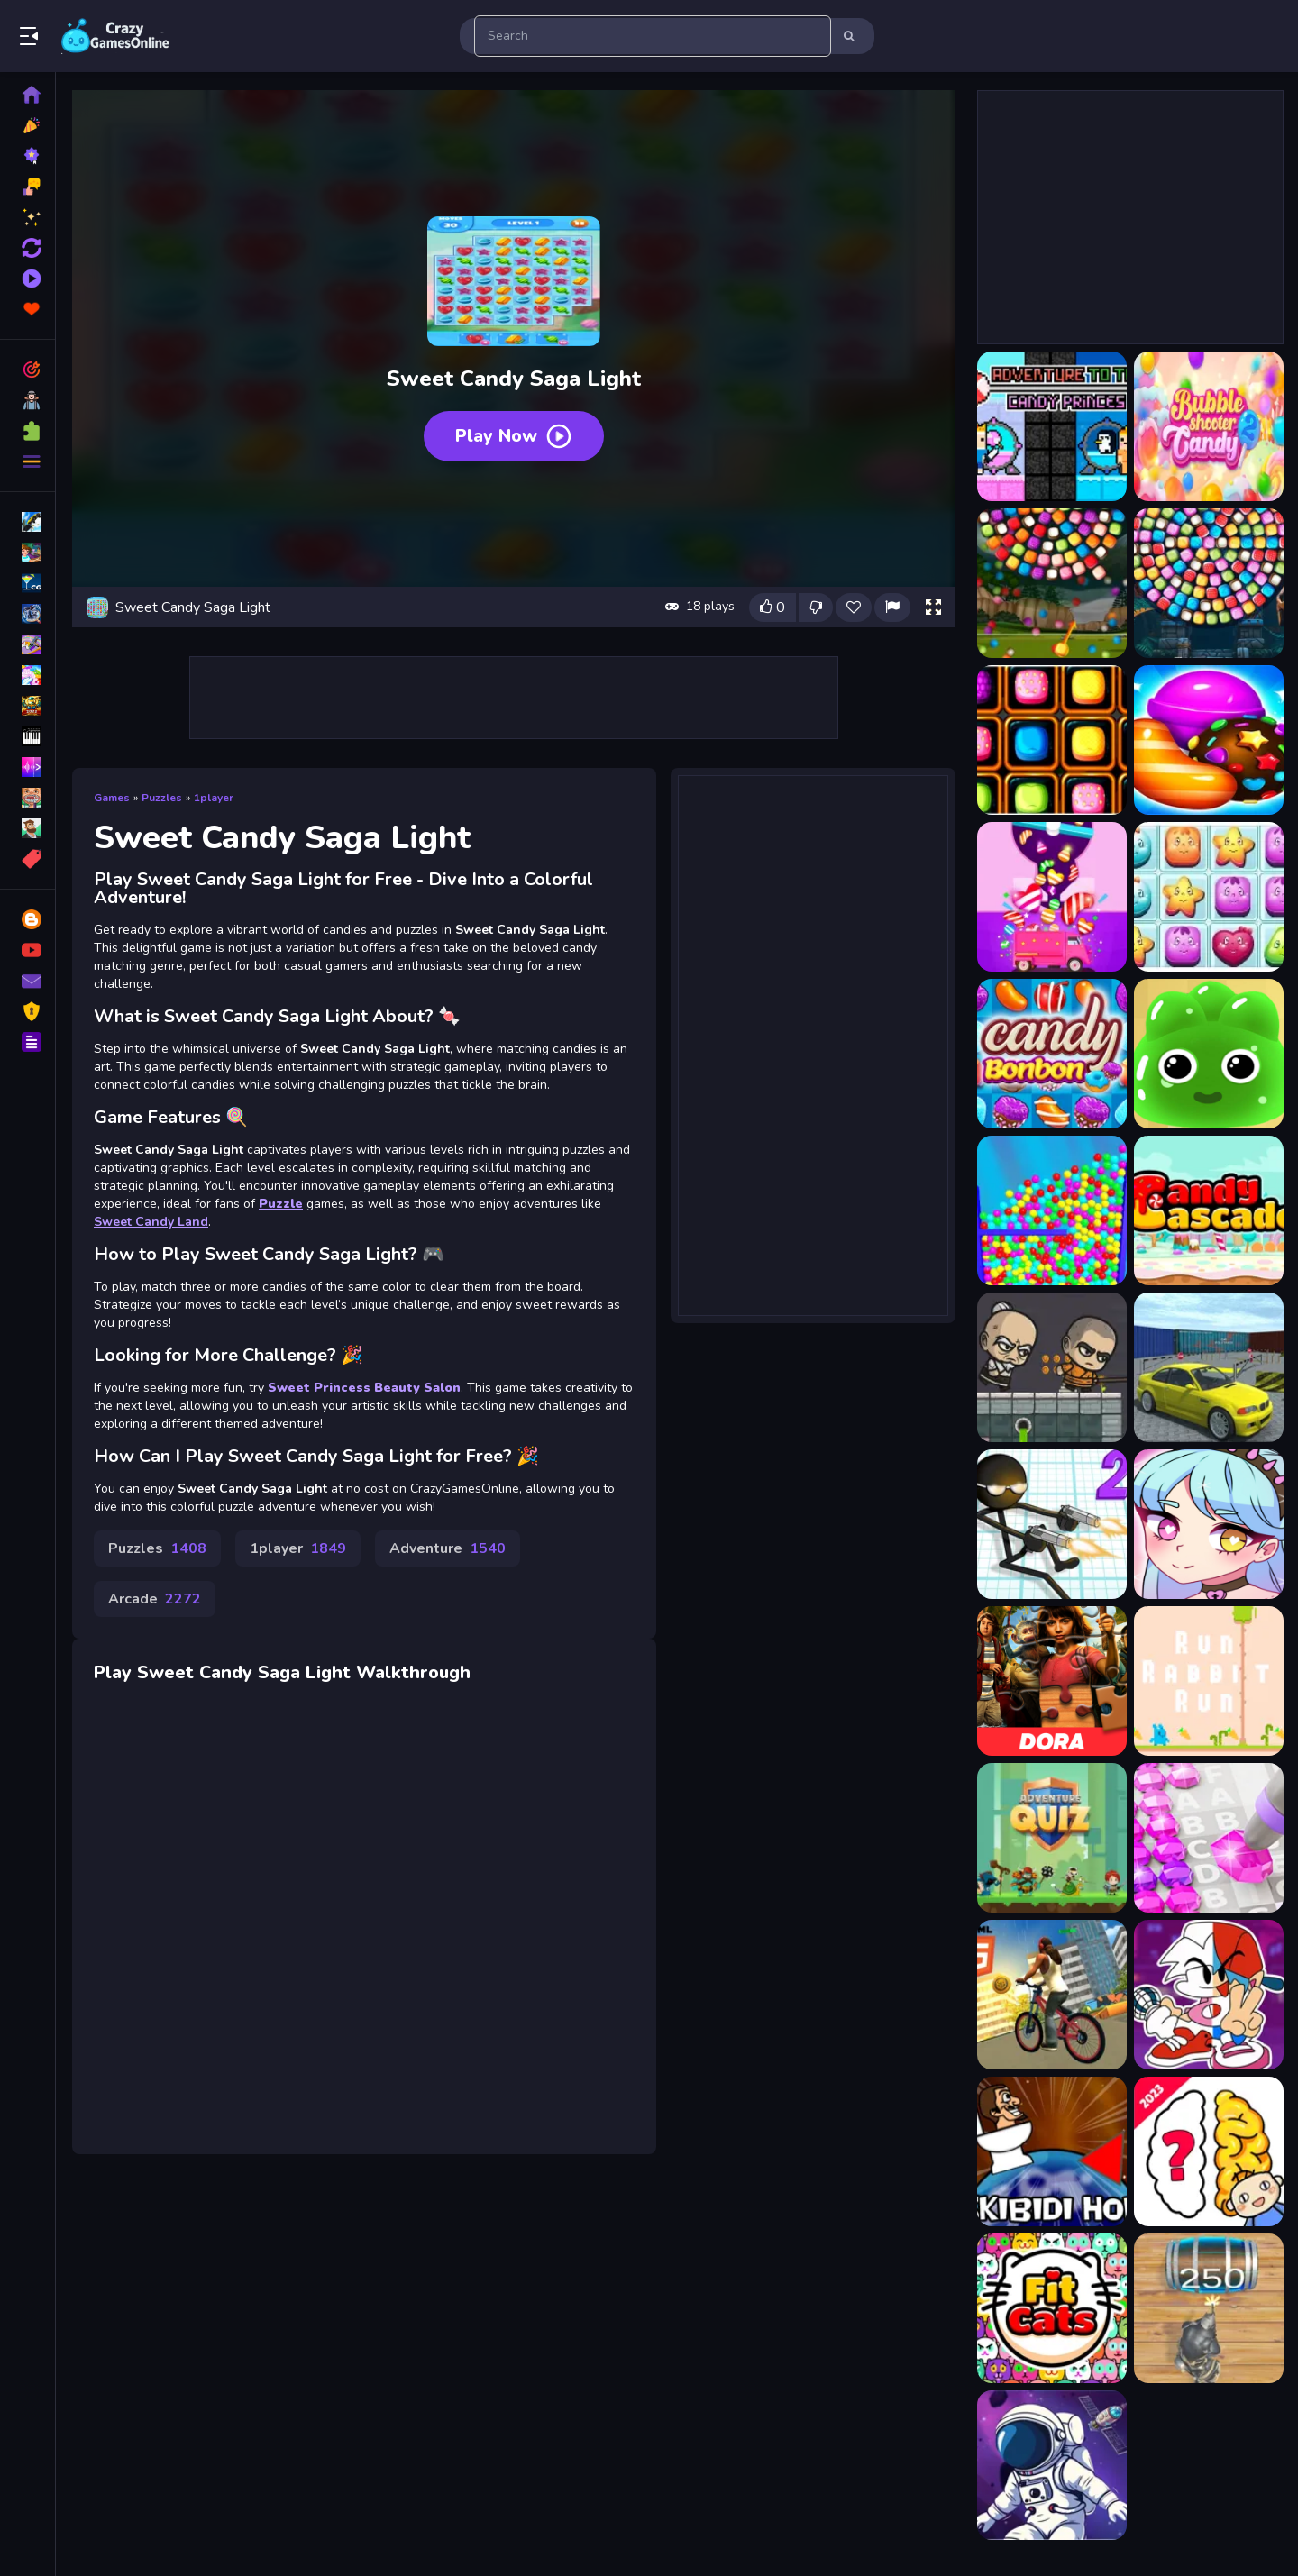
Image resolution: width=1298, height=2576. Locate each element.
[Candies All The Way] (1052, 740)
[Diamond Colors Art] (1209, 1838)
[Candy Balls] (1052, 897)
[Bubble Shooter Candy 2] (1209, 426)
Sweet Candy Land (151, 1221)
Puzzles (162, 797)
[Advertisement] (514, 697)
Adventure (447, 1548)
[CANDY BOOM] (1209, 1053)
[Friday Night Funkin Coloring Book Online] (1209, 1994)
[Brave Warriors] (1052, 1367)
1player (213, 797)
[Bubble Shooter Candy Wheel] (1052, 583)
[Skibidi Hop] (1052, 2151)
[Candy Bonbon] (1052, 1053)
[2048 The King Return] (1209, 2308)
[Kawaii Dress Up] (1209, 1524)
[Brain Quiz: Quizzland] (1209, 2151)
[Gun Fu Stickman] (1052, 1524)
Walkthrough (413, 1672)
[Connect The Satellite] (1052, 2465)
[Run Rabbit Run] (1209, 1681)
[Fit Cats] (1052, 2308)
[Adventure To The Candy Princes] (1052, 426)
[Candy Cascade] (1209, 1210)
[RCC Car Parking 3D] (1209, 1367)
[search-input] (652, 36)
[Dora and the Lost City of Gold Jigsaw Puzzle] (1052, 1681)
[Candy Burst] (1052, 1210)
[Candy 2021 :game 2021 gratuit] (1209, 740)
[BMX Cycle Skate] (1052, 1994)
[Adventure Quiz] (1052, 1838)
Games (112, 797)
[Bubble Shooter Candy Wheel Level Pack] (1209, 583)
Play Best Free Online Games (115, 36)
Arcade (154, 1599)
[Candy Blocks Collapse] (1209, 897)
